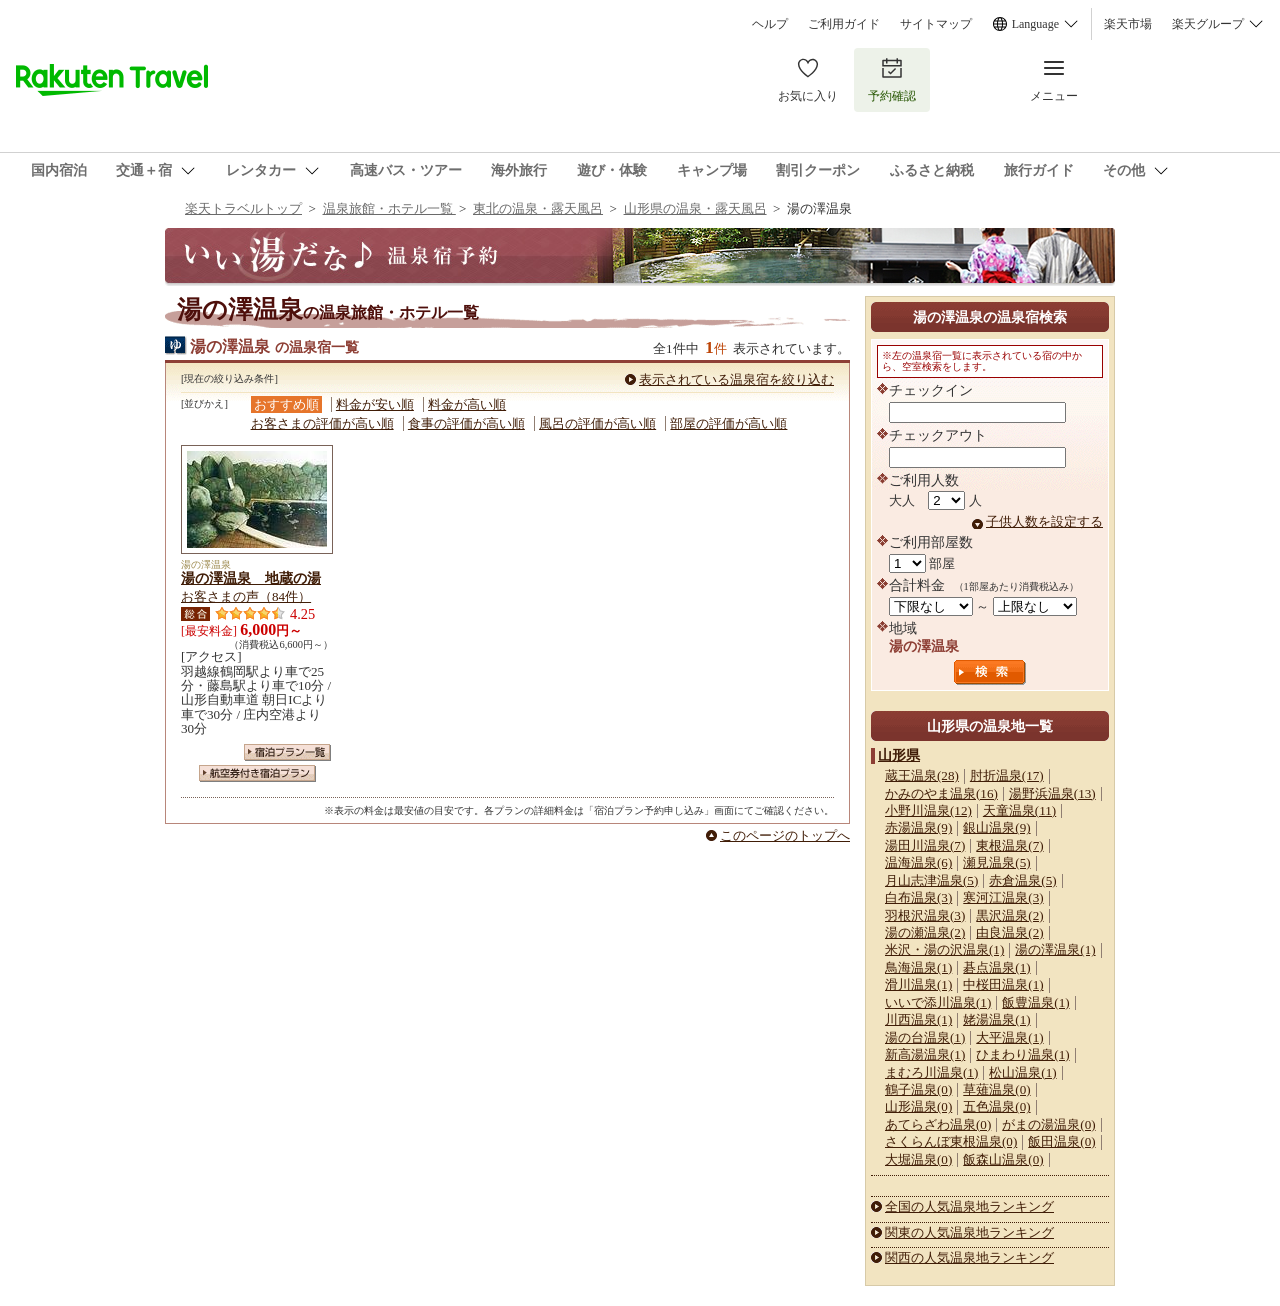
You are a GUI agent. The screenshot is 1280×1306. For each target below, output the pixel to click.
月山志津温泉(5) (931, 880)
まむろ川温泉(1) (931, 1072)
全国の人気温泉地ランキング (969, 1206)
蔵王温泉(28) (922, 775)
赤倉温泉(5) (1022, 880)
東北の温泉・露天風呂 (538, 208)
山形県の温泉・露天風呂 (695, 208)
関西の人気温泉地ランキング (969, 1257)
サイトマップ (936, 24)
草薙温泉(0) (996, 1089)
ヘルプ (770, 24)
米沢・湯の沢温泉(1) (944, 949)
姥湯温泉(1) (996, 1019)
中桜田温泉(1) (1003, 984)
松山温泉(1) (1022, 1072)
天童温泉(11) (1019, 810)
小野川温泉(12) (928, 810)
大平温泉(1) (1009, 1037)
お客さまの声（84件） (246, 596)
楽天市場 (1128, 24)
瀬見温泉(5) (996, 862)
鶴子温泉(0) (918, 1089)
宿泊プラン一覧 (287, 752)
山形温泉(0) (918, 1106)
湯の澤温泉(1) (1055, 949)
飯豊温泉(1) (1035, 1002)
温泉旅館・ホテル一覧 (389, 208)
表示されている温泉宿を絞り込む (736, 379)
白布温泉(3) (918, 897)
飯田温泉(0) (1061, 1141)
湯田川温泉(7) (925, 845)
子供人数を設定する (1044, 521)
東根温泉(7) (1009, 845)
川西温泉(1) (918, 1019)
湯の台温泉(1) (925, 1037)
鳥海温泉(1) (918, 967)
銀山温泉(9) (996, 827)
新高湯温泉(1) (925, 1054)
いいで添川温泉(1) (938, 1002)
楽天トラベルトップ (243, 208)
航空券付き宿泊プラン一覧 (257, 773)
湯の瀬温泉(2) (925, 932)
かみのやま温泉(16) (941, 793)
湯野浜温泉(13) (1052, 793)
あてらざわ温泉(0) (938, 1124)
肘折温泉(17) (1007, 775)
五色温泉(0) (996, 1106)
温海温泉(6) (918, 862)
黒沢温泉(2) (1009, 915)
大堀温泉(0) (918, 1159)
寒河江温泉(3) (1003, 897)
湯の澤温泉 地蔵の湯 (251, 578)
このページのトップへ (785, 835)
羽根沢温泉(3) (925, 915)
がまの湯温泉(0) (1048, 1124)
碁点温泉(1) (996, 967)
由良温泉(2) (1009, 932)
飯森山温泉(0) (1003, 1159)
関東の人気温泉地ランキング (969, 1232)
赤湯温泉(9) (918, 827)
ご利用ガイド (844, 24)
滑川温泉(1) (918, 984)
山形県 (899, 755)
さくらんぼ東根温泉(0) (951, 1141)
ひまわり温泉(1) (1022, 1054)
